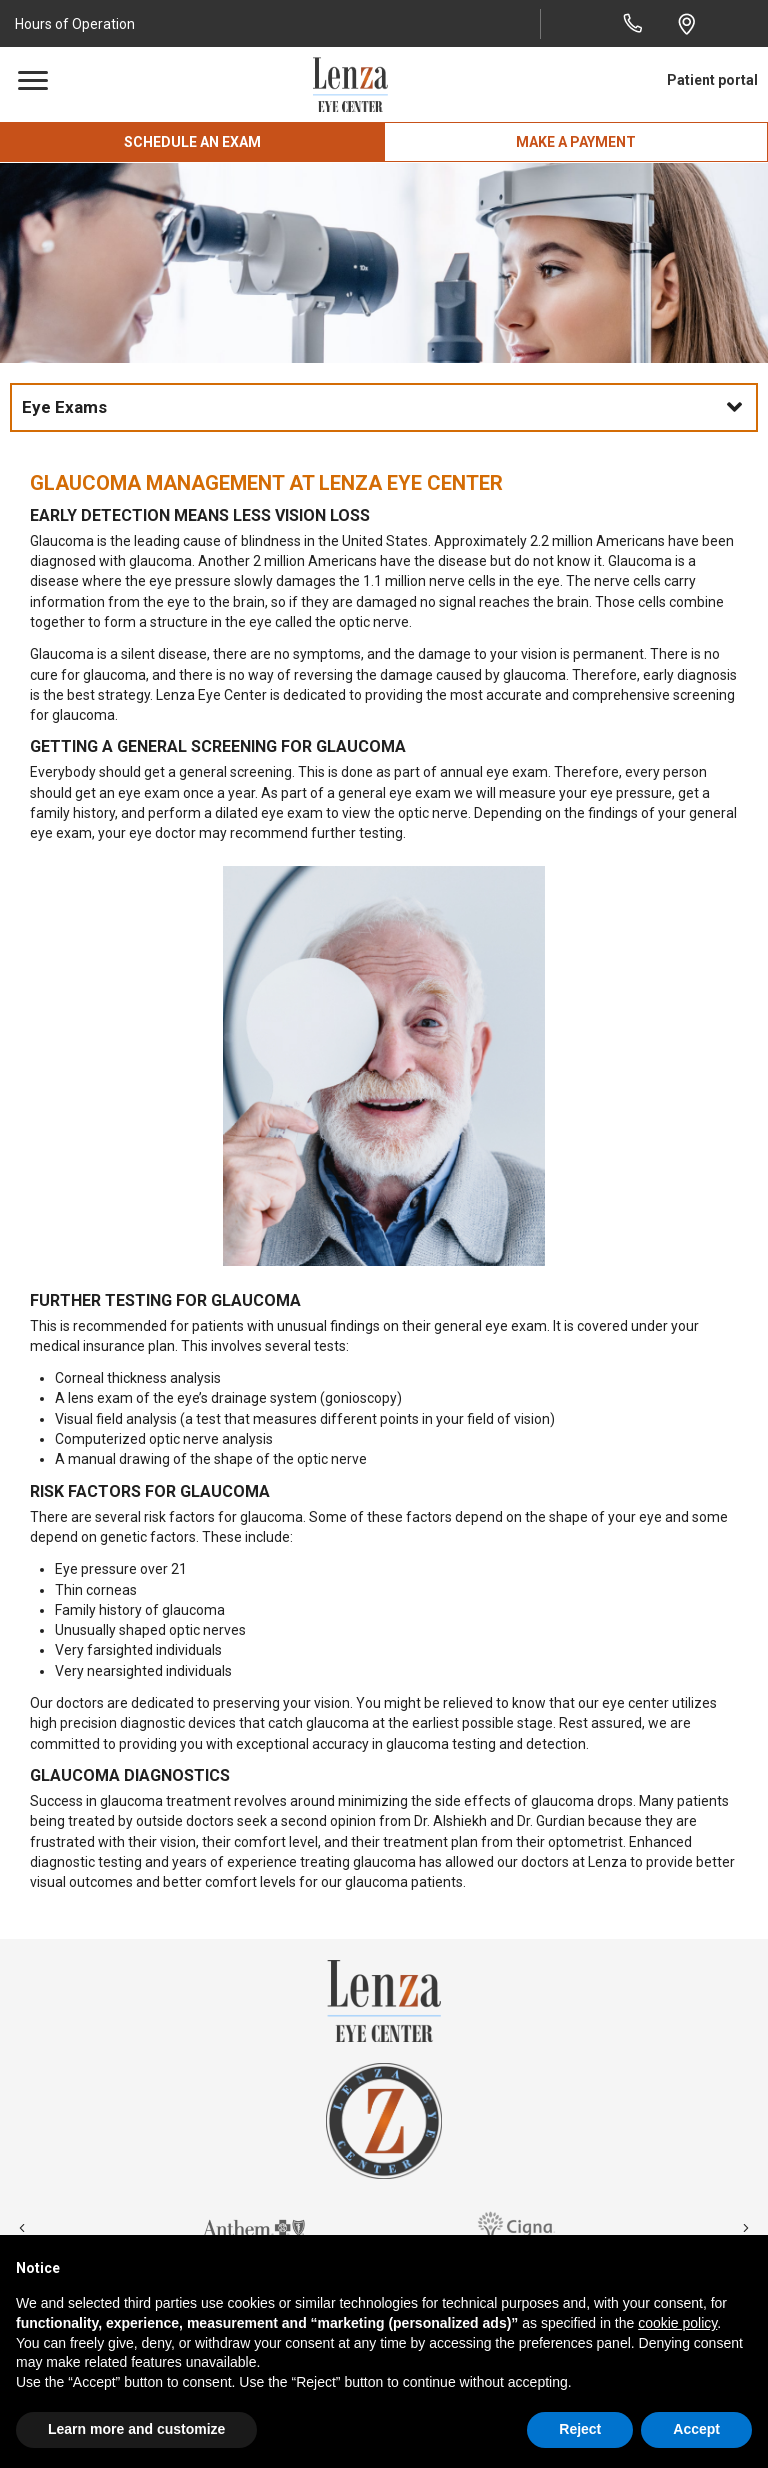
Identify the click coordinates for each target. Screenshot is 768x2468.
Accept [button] (696, 2429)
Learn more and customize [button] (136, 2429)
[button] (77, 23)
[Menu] (33, 81)
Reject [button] (580, 2429)
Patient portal (712, 80)
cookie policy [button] (677, 2323)
